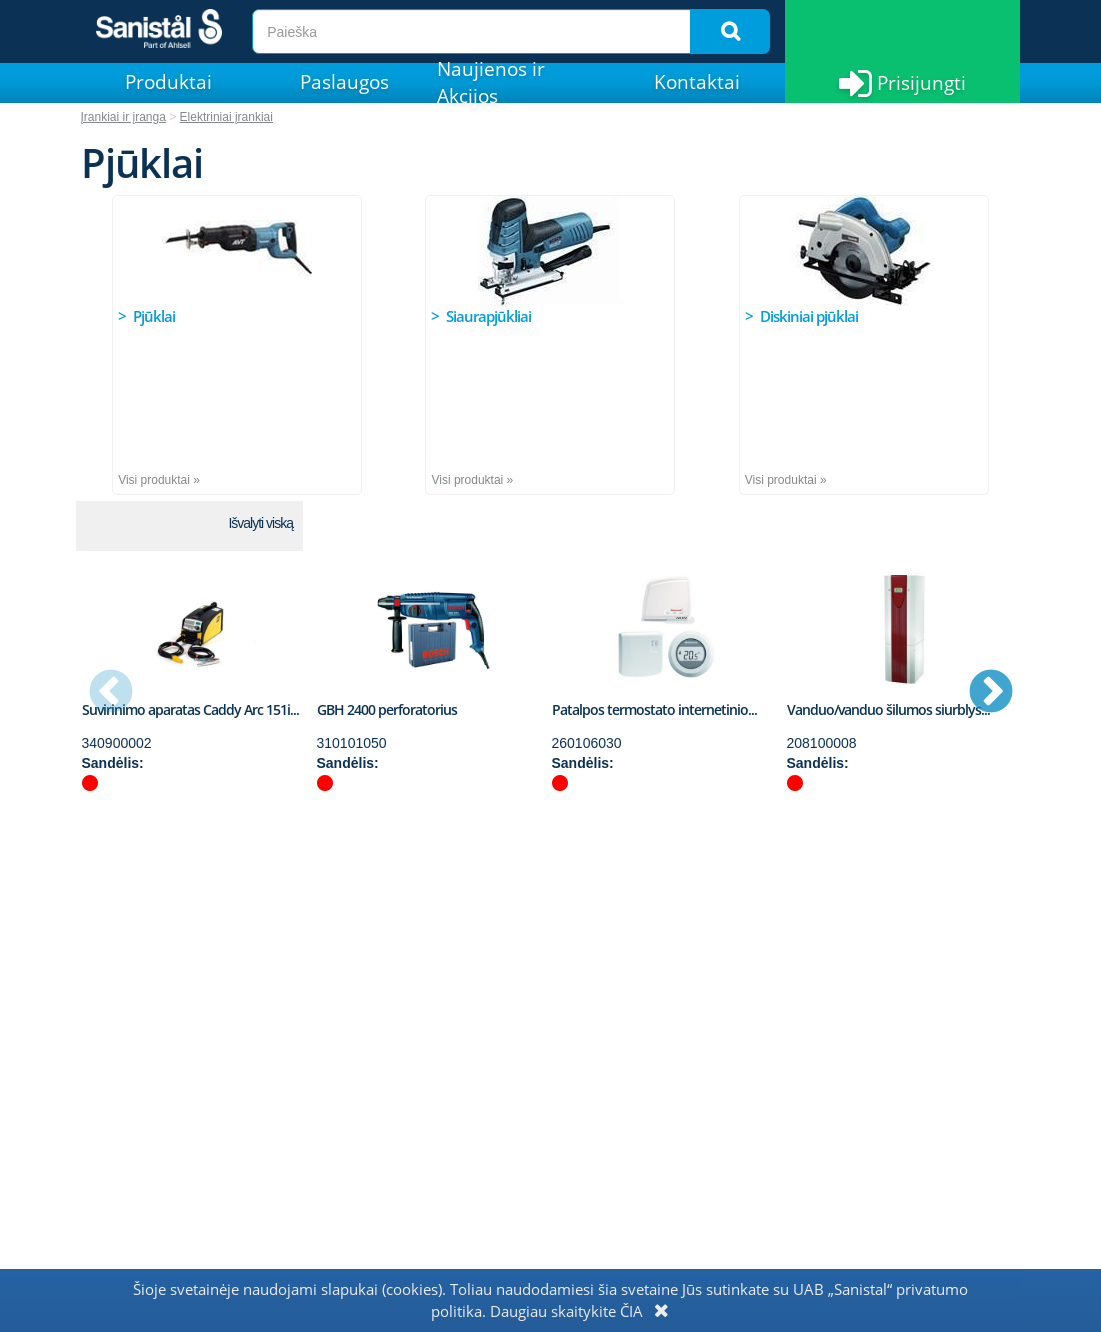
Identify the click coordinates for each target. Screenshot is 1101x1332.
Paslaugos (344, 82)
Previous (111, 693)
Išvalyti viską (260, 523)
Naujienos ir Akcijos (491, 83)
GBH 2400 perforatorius (387, 709)
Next (991, 693)
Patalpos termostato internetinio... (654, 709)
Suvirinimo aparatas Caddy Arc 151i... (190, 709)
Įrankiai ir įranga (123, 117)
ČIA (631, 1311)
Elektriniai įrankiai (226, 117)
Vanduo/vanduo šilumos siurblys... (888, 709)
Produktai (168, 82)
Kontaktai (697, 82)
